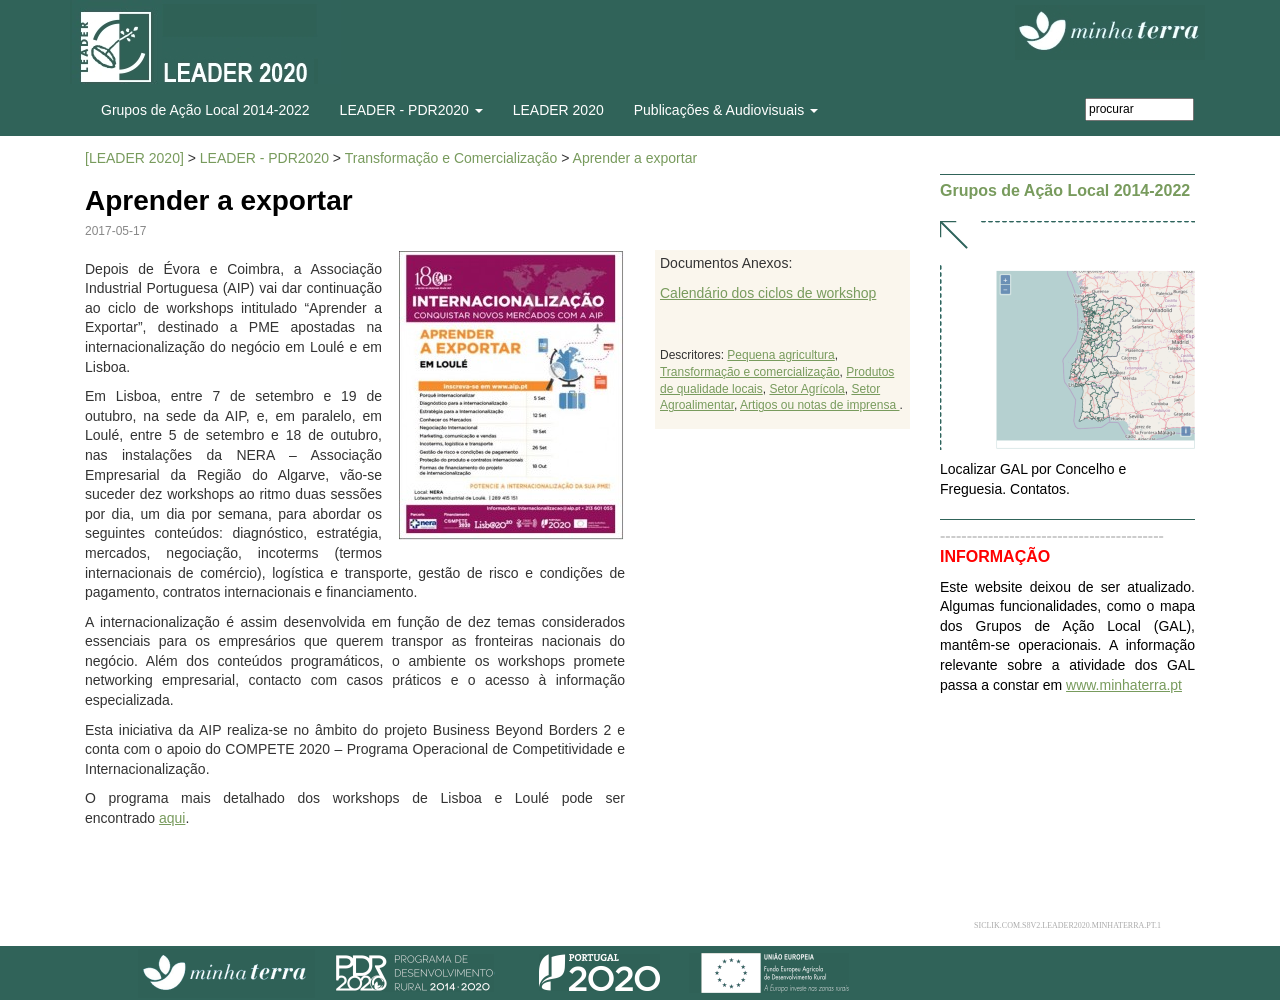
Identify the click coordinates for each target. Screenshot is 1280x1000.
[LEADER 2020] (134, 158)
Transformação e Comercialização (451, 158)
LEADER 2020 (558, 110)
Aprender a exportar (635, 158)
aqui (172, 818)
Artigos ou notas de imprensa (819, 405)
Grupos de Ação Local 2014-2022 (205, 110)
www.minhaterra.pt (1124, 685)
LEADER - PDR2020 (264, 158)
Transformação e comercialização (750, 372)
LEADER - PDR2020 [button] (411, 110)
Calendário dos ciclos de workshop (768, 293)
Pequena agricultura (780, 355)
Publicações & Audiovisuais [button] (726, 110)
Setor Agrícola (806, 389)
